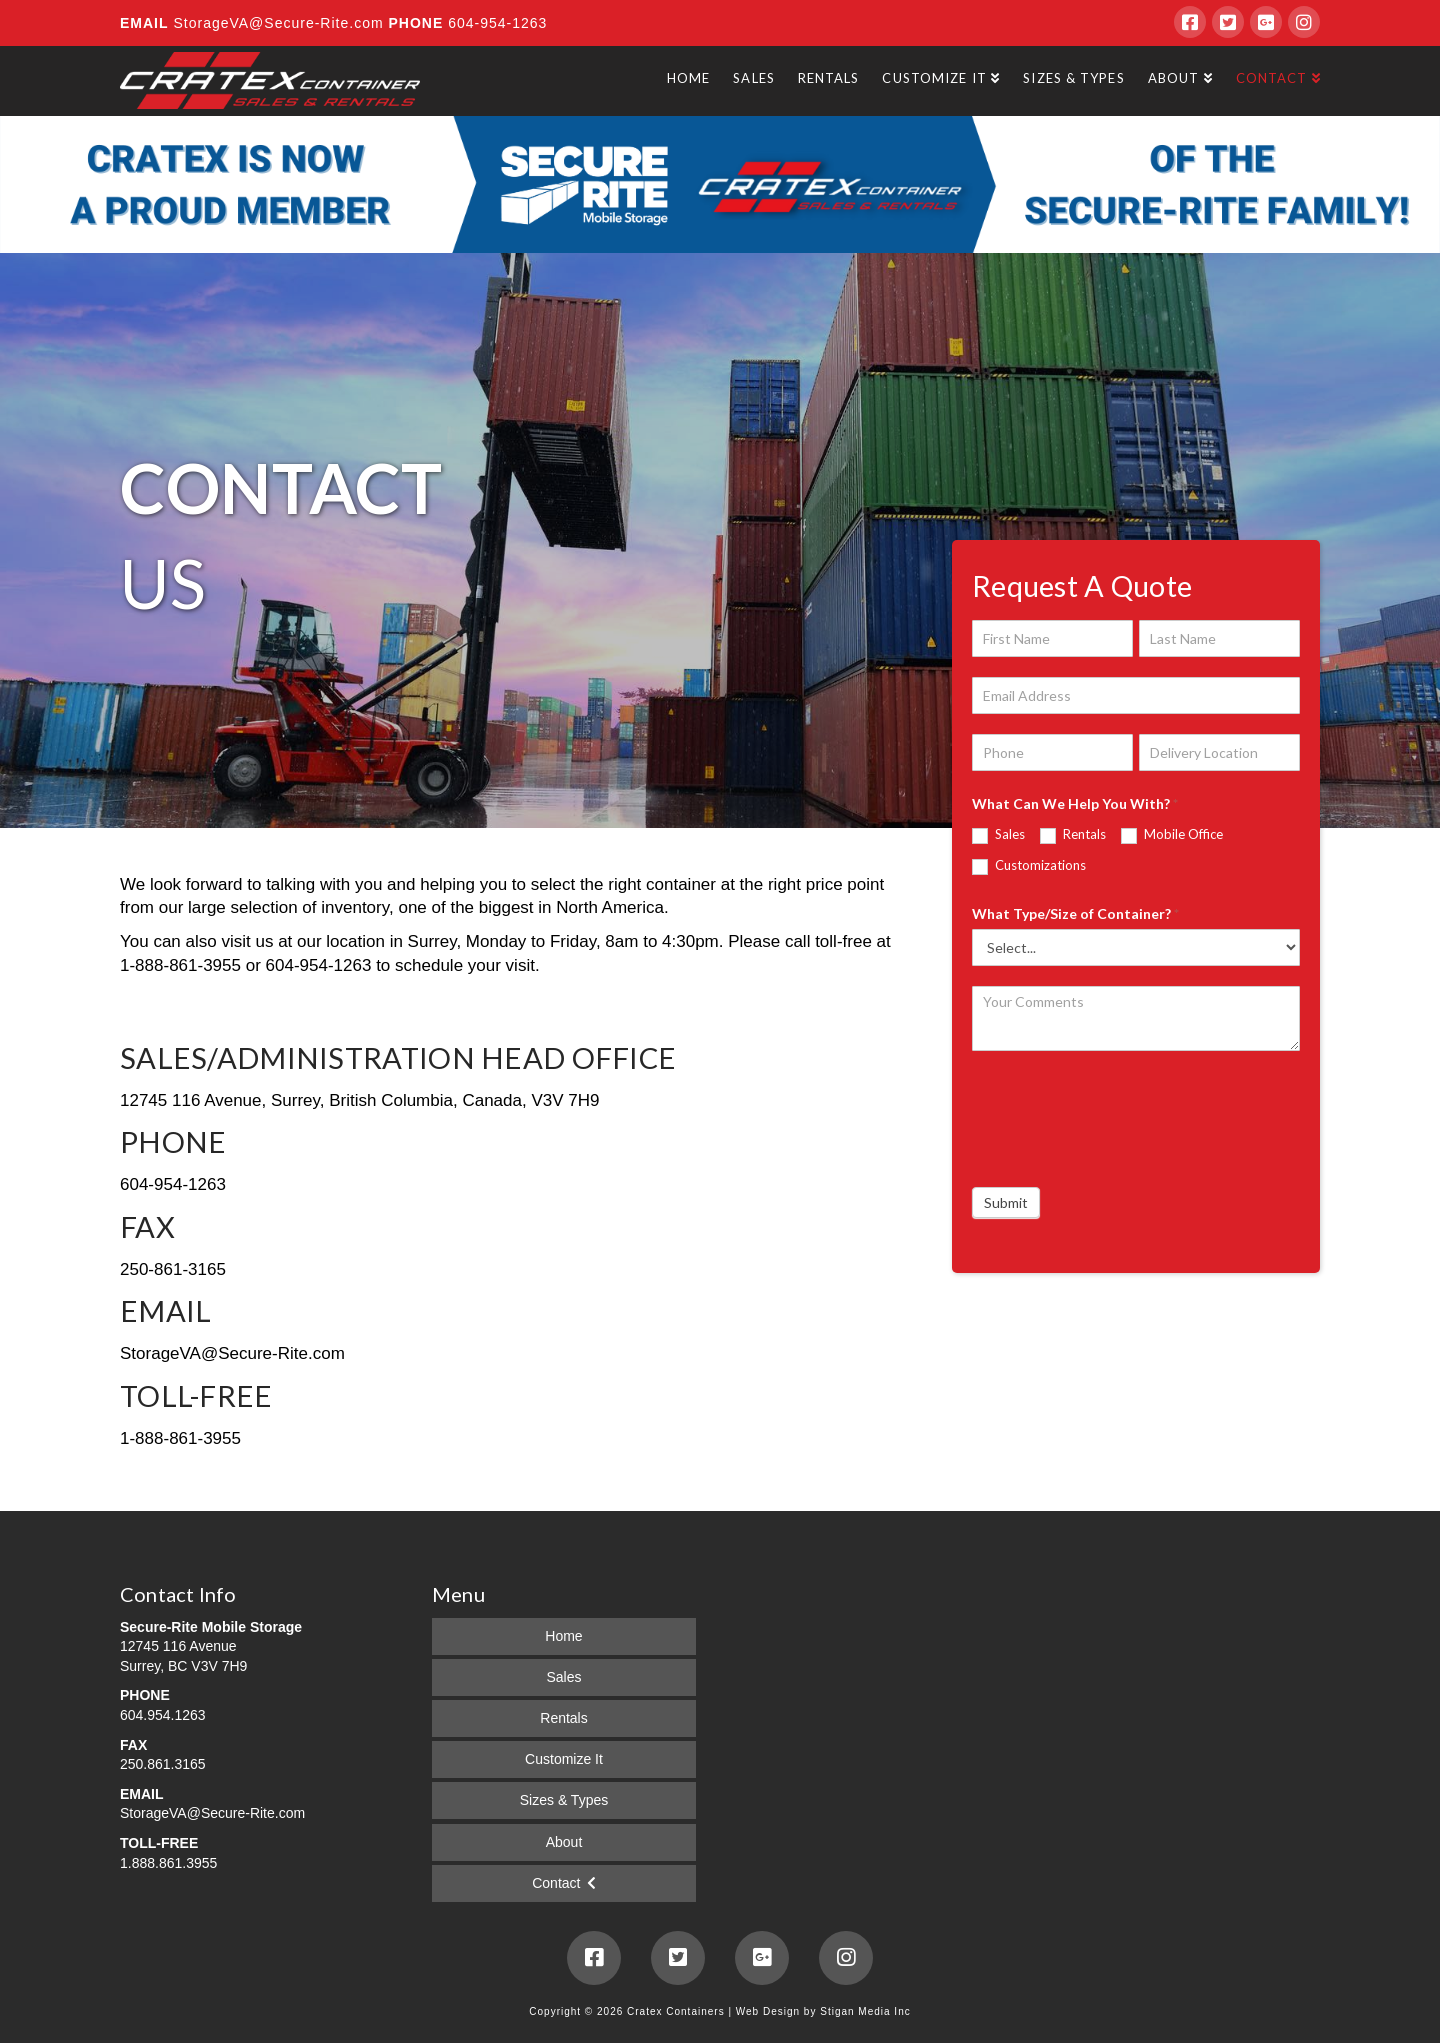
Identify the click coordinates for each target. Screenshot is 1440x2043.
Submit (1006, 1202)
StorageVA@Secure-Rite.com (280, 23)
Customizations (1029, 866)
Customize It (564, 1759)
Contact (556, 1883)
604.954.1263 (163, 1715)
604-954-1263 (495, 23)
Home (563, 1636)
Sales (998, 835)
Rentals (1073, 835)
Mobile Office (1172, 835)
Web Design (768, 2011)
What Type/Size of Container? (1075, 913)
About (564, 1842)
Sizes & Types (564, 1800)
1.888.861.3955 (168, 1863)
